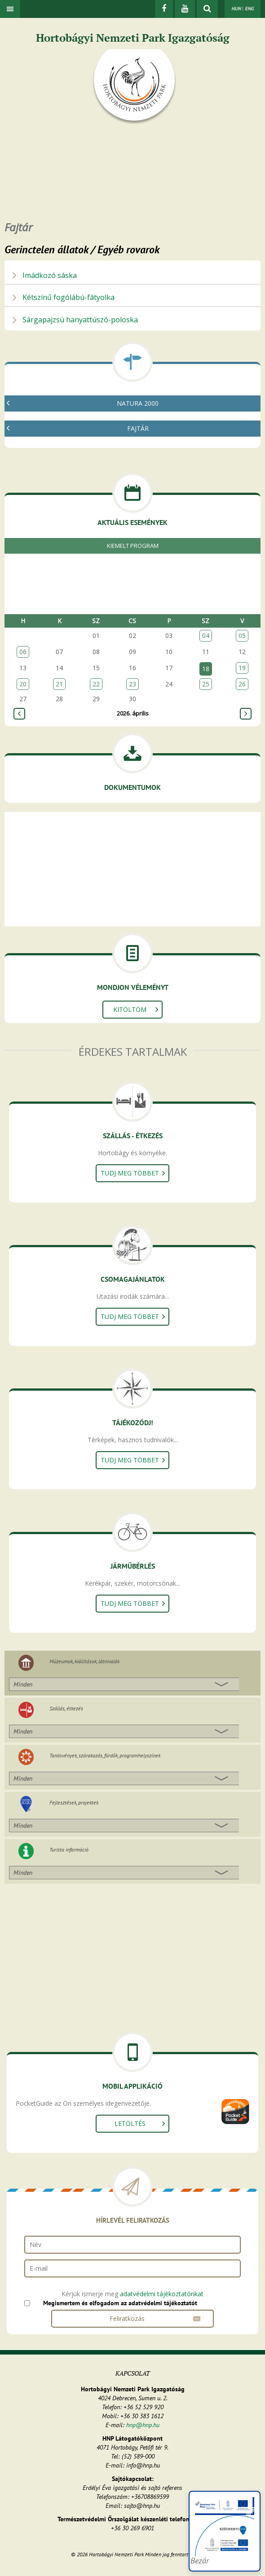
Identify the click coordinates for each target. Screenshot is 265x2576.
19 (242, 668)
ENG (249, 8)
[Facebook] (164, 9)
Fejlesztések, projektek (73, 1802)
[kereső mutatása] (207, 9)
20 (22, 684)
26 (242, 684)
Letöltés (130, 2123)
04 (205, 635)
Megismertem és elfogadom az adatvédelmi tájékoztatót (120, 2303)
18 (205, 668)
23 (132, 684)
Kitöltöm (129, 1009)
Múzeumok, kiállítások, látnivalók (84, 1661)
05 (242, 635)
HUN (236, 8)
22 (96, 684)
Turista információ (68, 1849)
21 (59, 684)
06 (22, 651)
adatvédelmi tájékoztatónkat (161, 2294)
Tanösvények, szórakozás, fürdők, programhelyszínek (104, 1755)
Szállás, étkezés (66, 1708)
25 (205, 684)
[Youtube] (184, 9)
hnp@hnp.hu (142, 2425)
